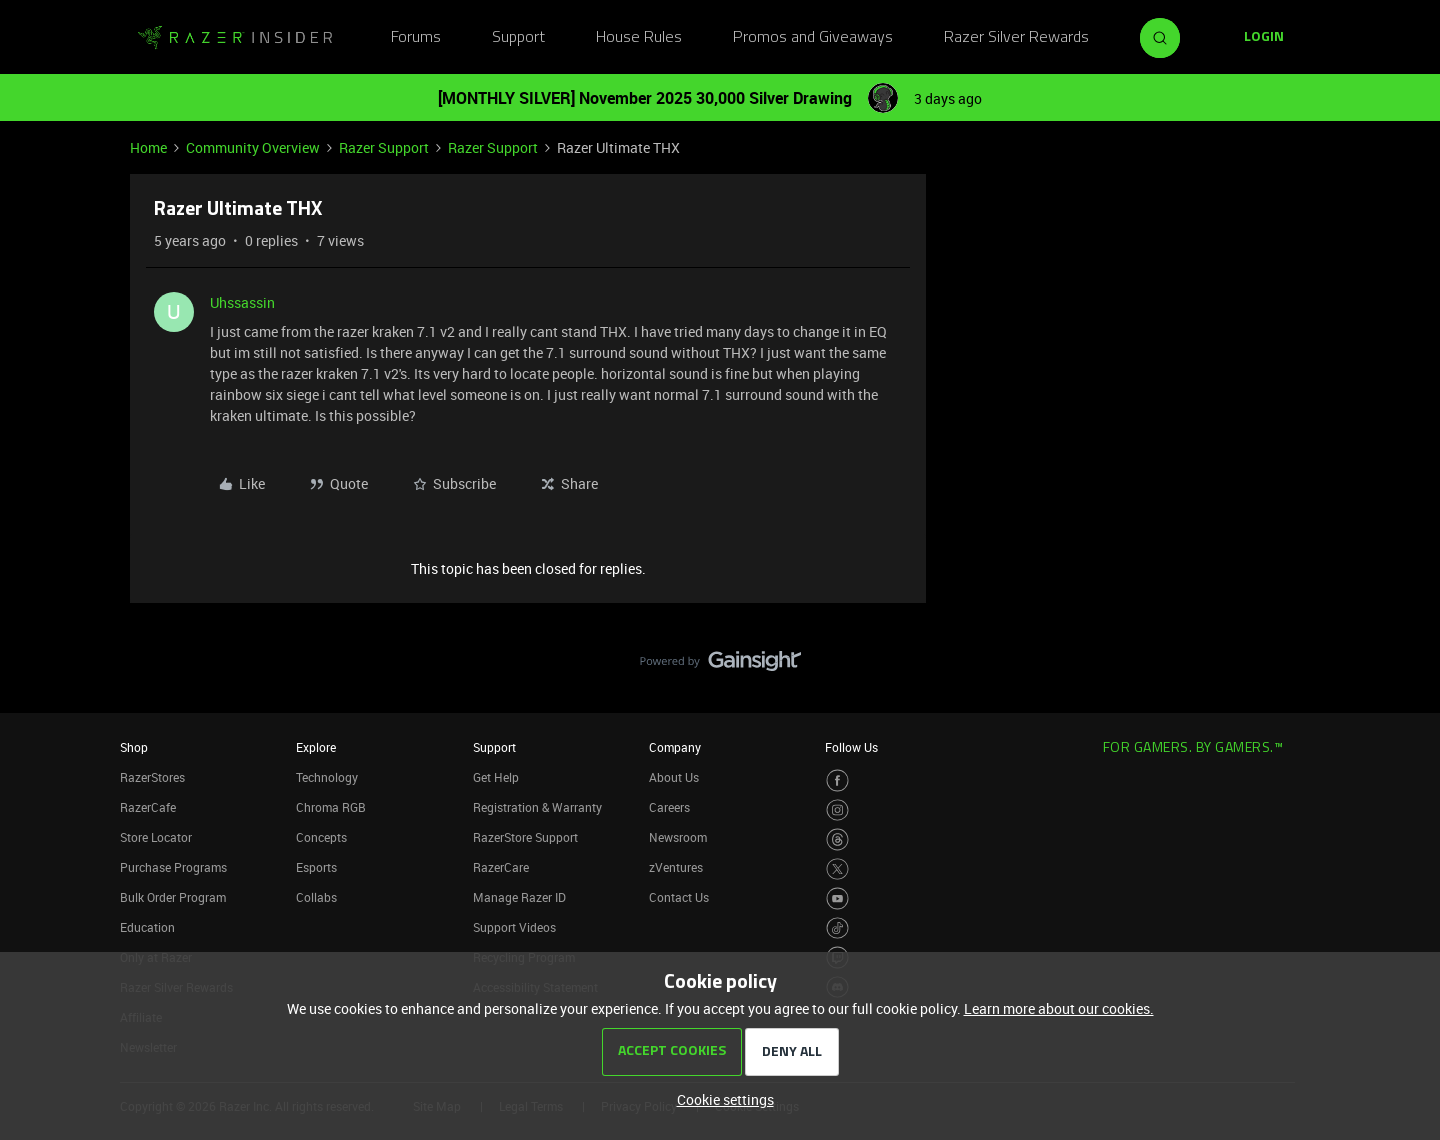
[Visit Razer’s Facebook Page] (837, 780)
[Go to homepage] (235, 38)
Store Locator (156, 837)
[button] (1264, 38)
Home (148, 147)
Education (147, 927)
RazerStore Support (525, 837)
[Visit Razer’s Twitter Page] (837, 869)
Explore (316, 747)
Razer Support (384, 147)
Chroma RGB (331, 807)
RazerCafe (148, 807)
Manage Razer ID (519, 897)
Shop (134, 747)
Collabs (316, 897)
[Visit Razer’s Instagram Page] (837, 810)
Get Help (496, 777)
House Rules (639, 38)
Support (518, 38)
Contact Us (679, 897)
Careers (669, 807)
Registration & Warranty (537, 807)
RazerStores (152, 777)
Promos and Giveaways (813, 38)
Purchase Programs (173, 867)
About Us (674, 777)
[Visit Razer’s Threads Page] (837, 839)
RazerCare (501, 867)
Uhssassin (242, 302)
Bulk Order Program (173, 897)
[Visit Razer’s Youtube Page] (837, 898)
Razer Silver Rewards (1016, 38)
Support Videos (514, 927)
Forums (416, 38)
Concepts (321, 837)
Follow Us (851, 747)
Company (675, 747)
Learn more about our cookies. (1059, 1008)
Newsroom (678, 837)
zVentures (676, 867)
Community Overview (253, 147)
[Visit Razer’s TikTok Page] (837, 928)
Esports (316, 867)
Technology (327, 777)
